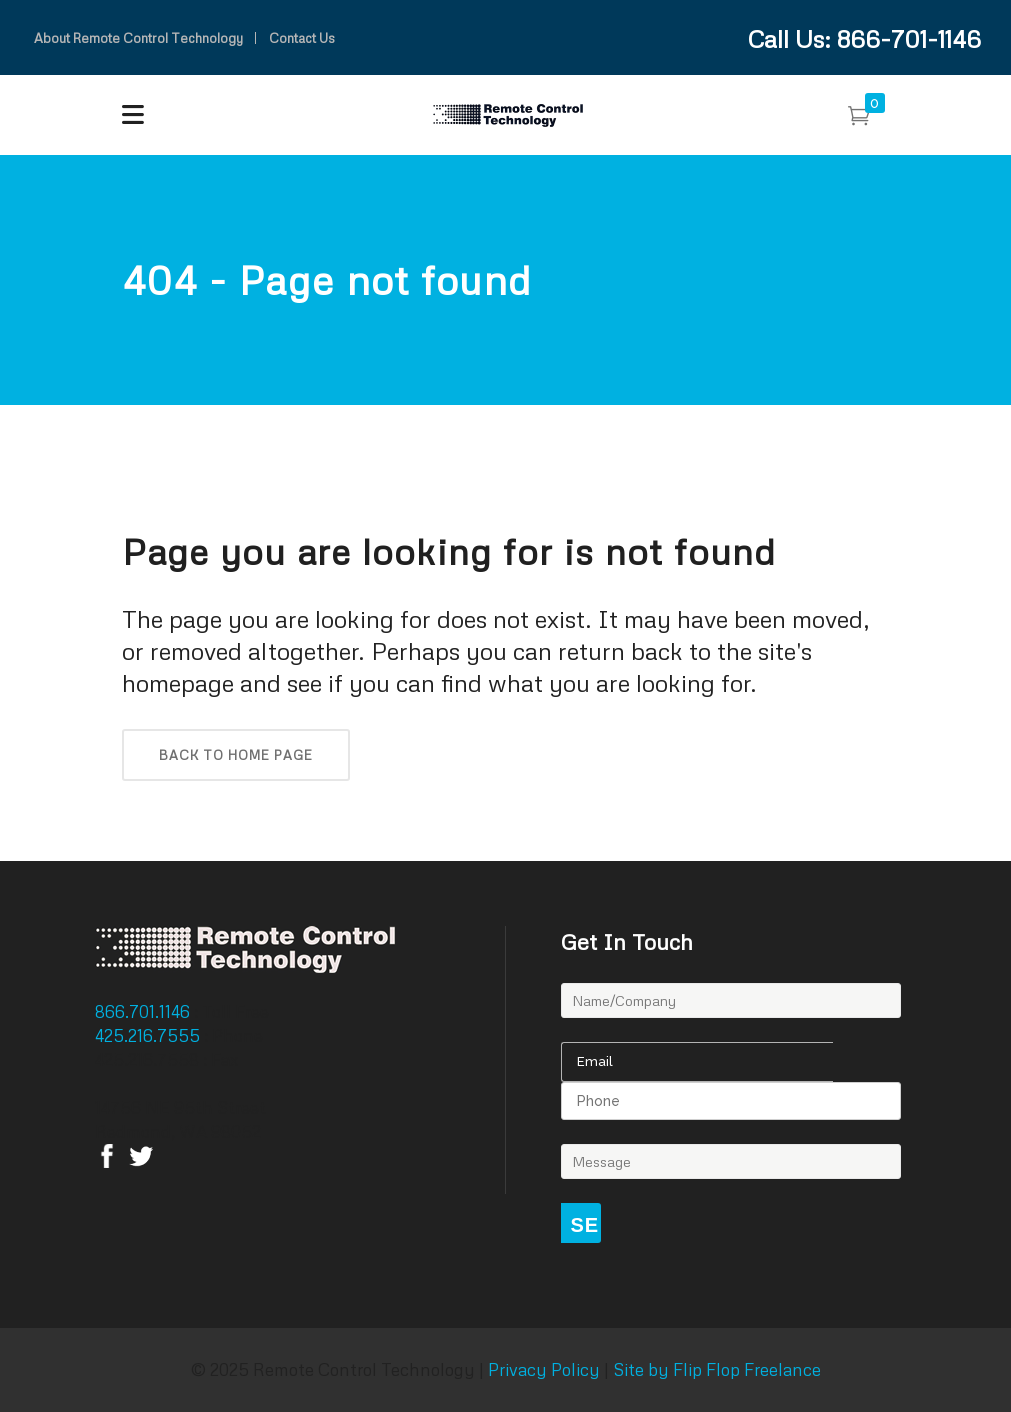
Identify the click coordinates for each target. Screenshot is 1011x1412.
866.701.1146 (144, 1011)
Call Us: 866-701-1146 (864, 38)
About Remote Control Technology (138, 38)
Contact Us (302, 38)
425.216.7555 (149, 1035)
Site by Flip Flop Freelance (715, 1369)
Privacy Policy (544, 1369)
